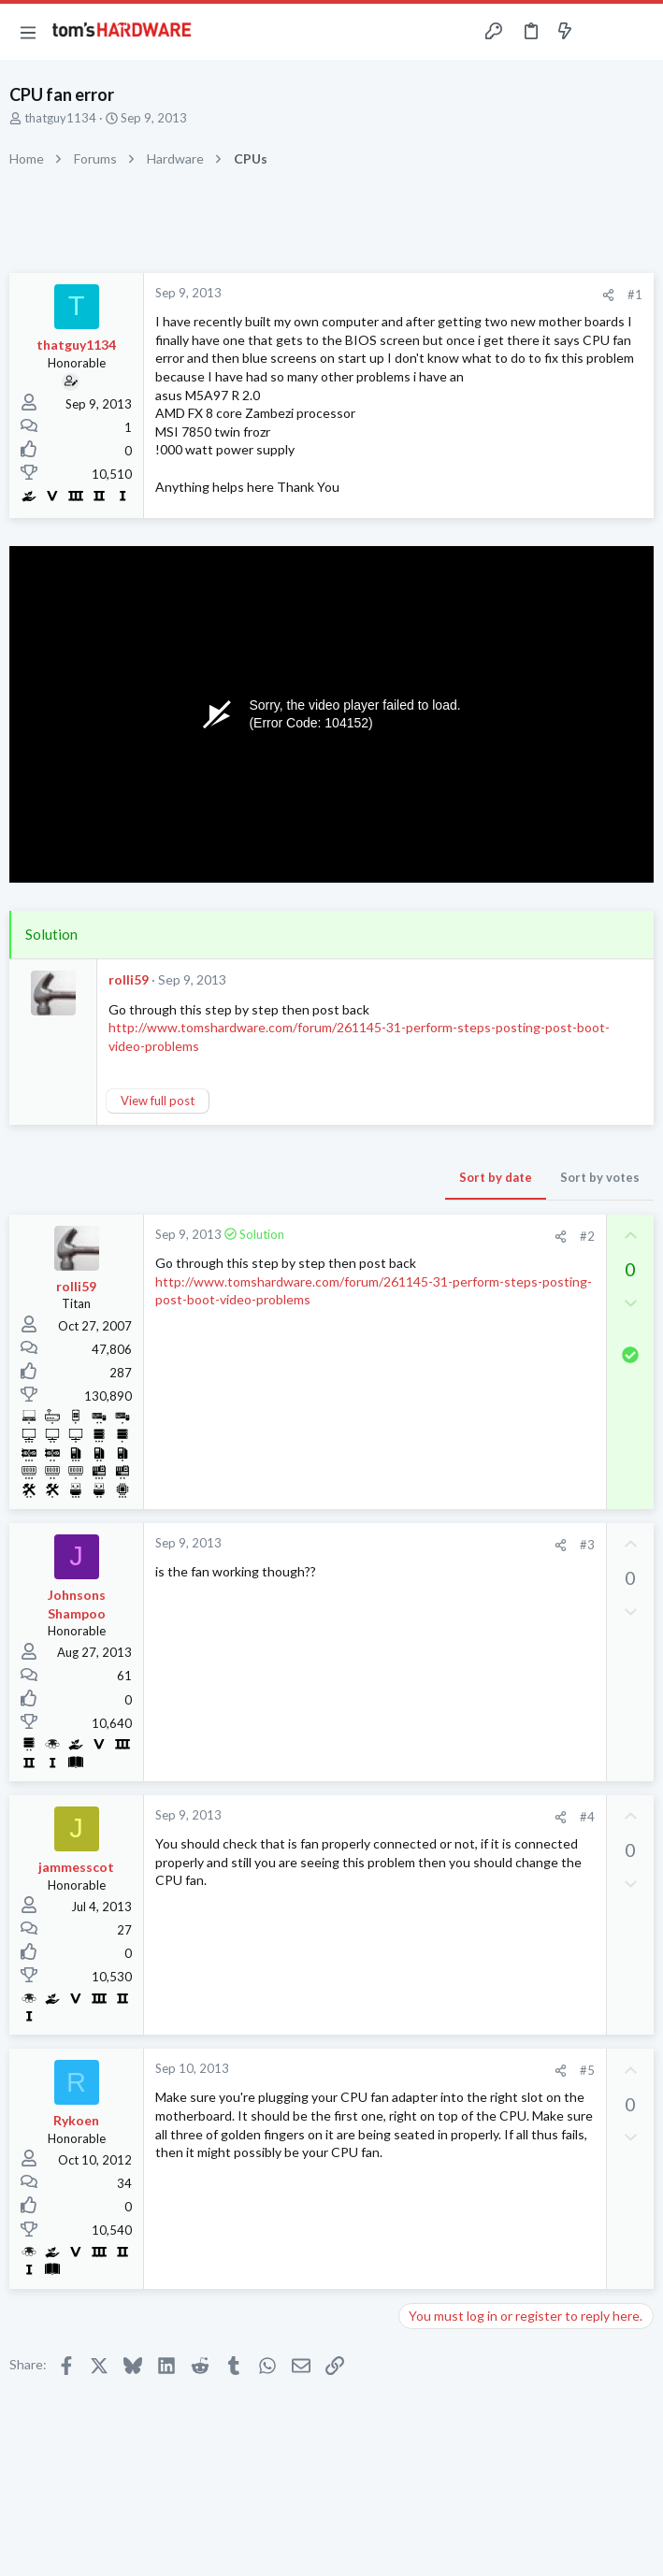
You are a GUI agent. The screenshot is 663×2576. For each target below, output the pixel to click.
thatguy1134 (60, 117)
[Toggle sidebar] (601, 32)
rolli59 (128, 979)
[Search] (638, 32)
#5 (587, 2070)
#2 (587, 1236)
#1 (634, 294)
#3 (587, 1544)
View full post (158, 1100)
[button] (28, 32)
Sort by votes (600, 1177)
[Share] (608, 295)
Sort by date (495, 1177)
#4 (587, 1816)
